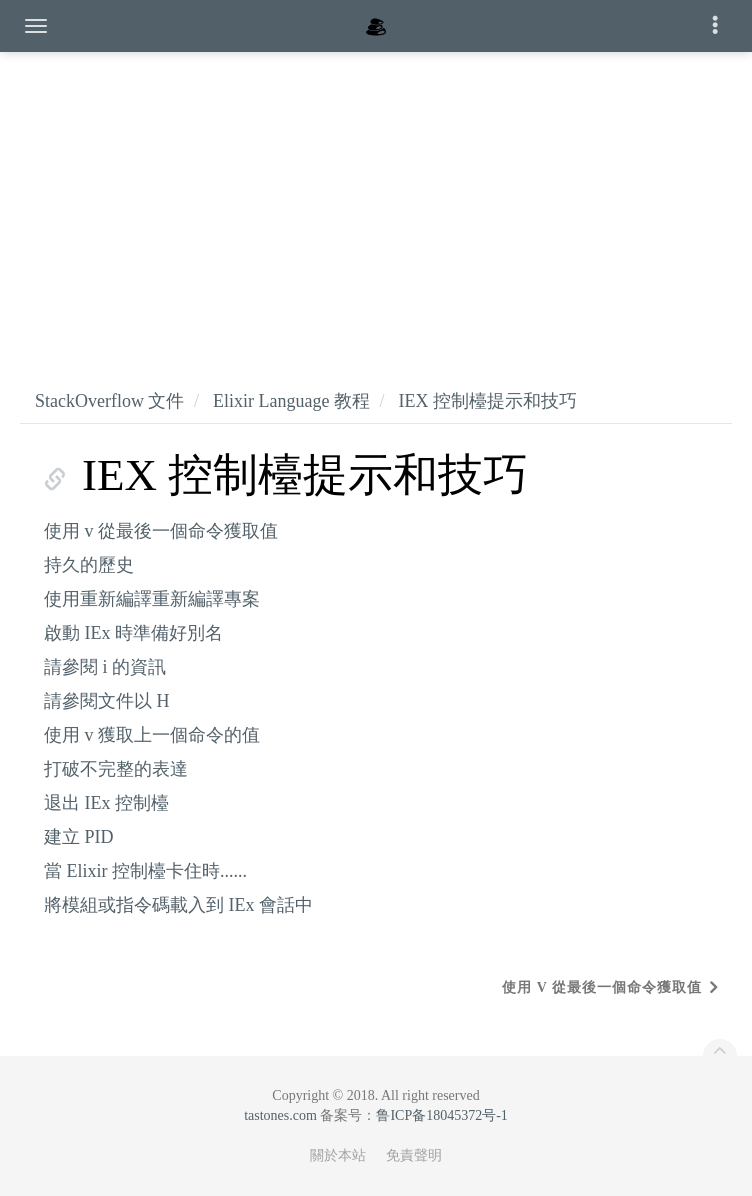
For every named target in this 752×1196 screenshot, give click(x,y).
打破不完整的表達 (116, 769)
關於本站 (338, 1155)
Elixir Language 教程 (291, 401)
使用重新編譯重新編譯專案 (152, 599)
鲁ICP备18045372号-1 (441, 1115)
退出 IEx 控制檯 (106, 803)
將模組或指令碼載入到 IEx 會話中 (178, 905)
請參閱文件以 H (107, 701)
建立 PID (79, 837)
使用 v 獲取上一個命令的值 (152, 735)
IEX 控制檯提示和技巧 (487, 401)
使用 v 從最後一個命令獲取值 (161, 531)
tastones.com (280, 1115)
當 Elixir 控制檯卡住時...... (145, 871)
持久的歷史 (89, 565)
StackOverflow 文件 (109, 401)
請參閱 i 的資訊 (105, 667)
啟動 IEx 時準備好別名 (133, 633)
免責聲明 (414, 1155)
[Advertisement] (376, 200)
